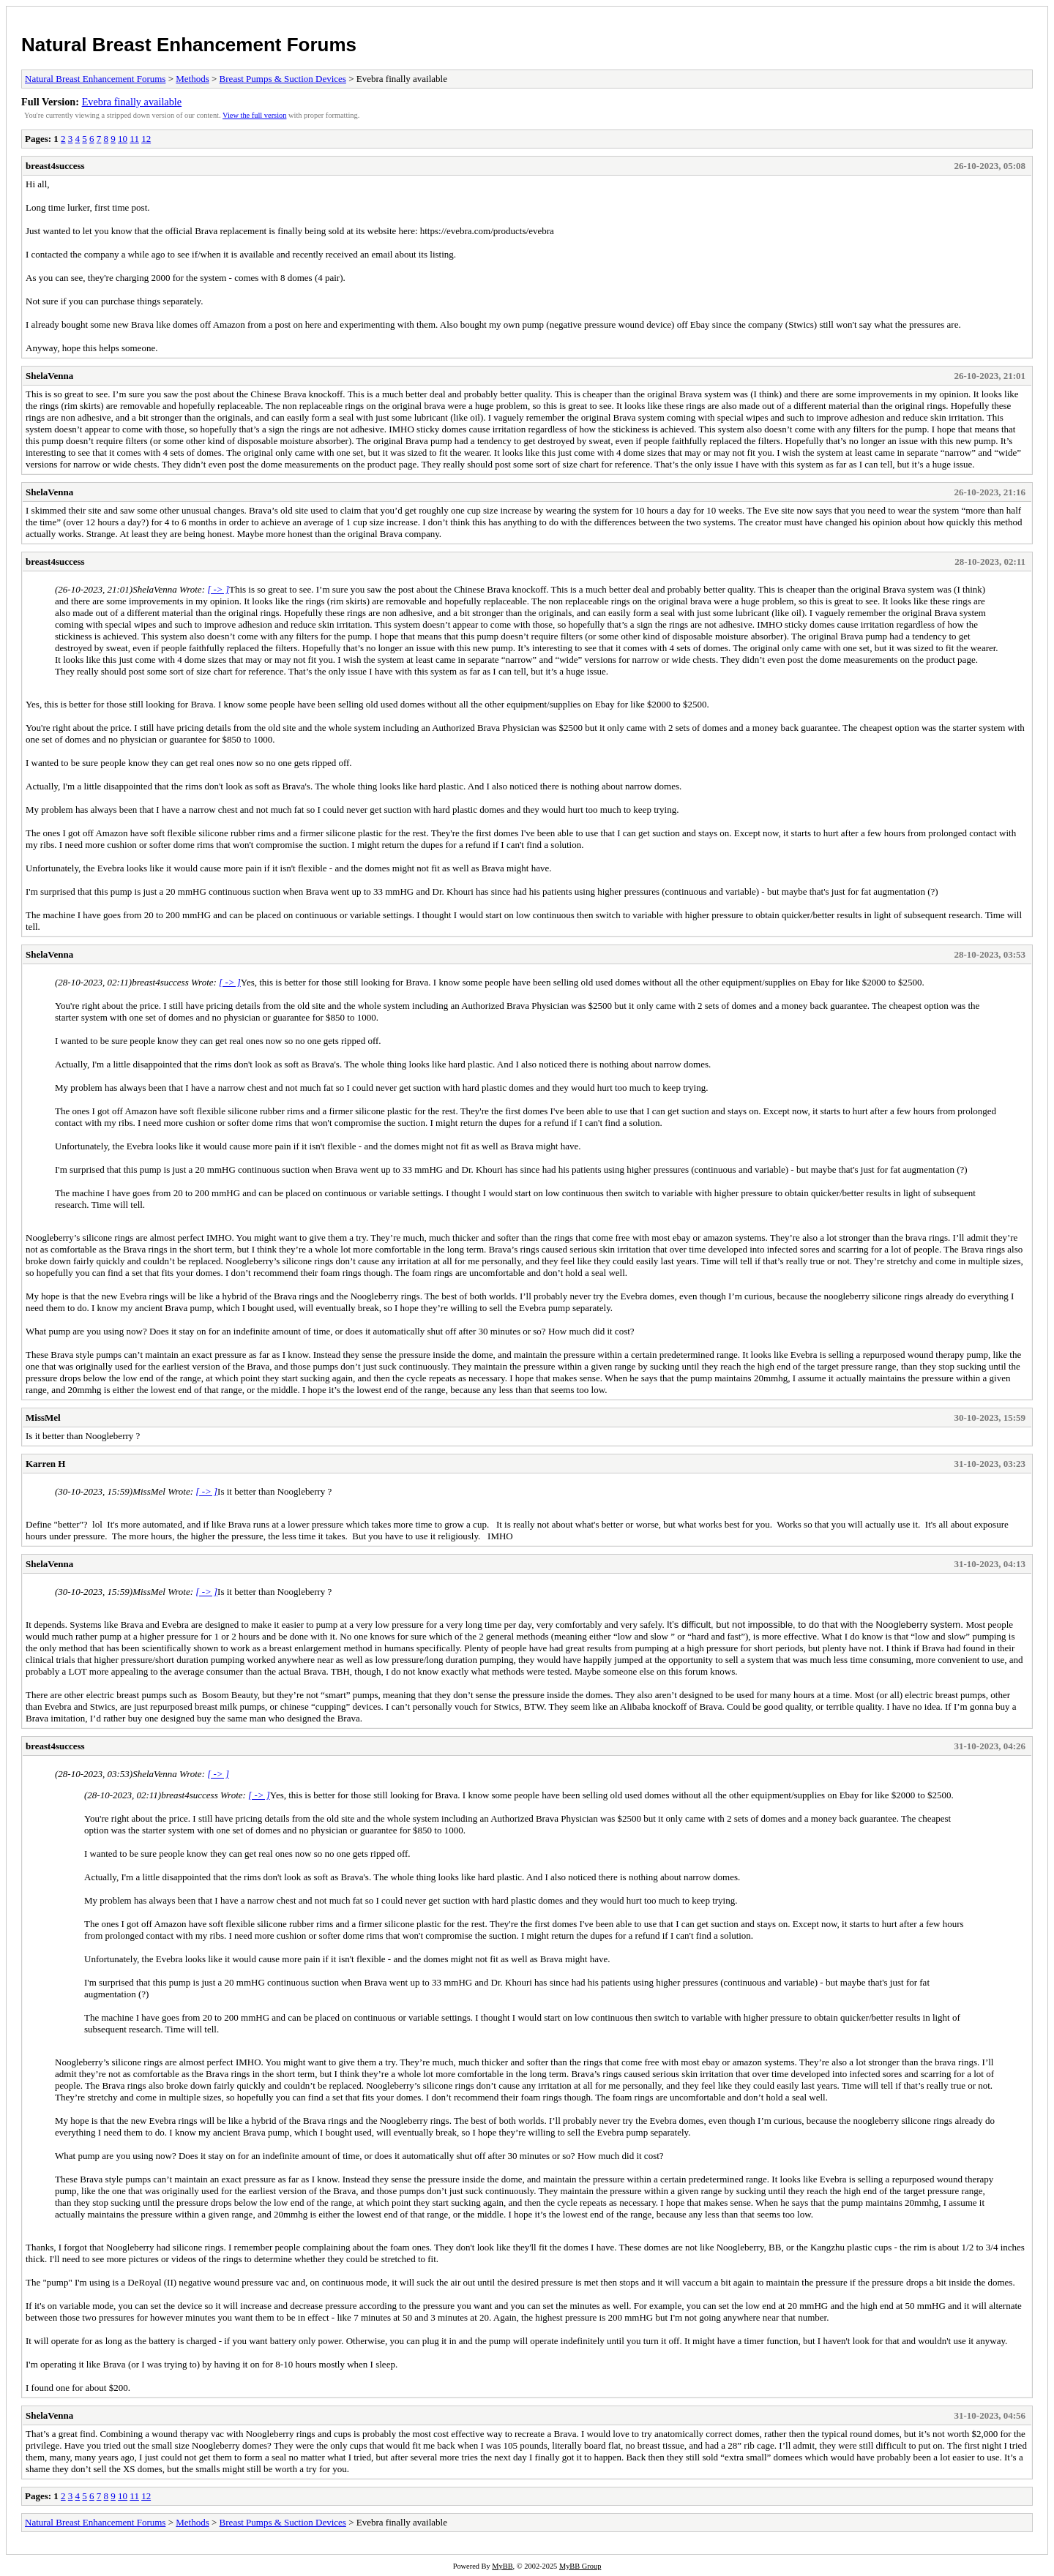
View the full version (254, 115)
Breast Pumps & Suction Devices (283, 78)
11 (134, 138)
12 (146, 138)
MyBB (502, 2566)
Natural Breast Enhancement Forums (188, 45)
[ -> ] (218, 589)
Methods (192, 78)
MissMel (43, 1417)
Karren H (45, 1463)
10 (122, 138)
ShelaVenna (49, 375)
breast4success (55, 165)
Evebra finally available (132, 102)
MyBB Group (580, 2566)
